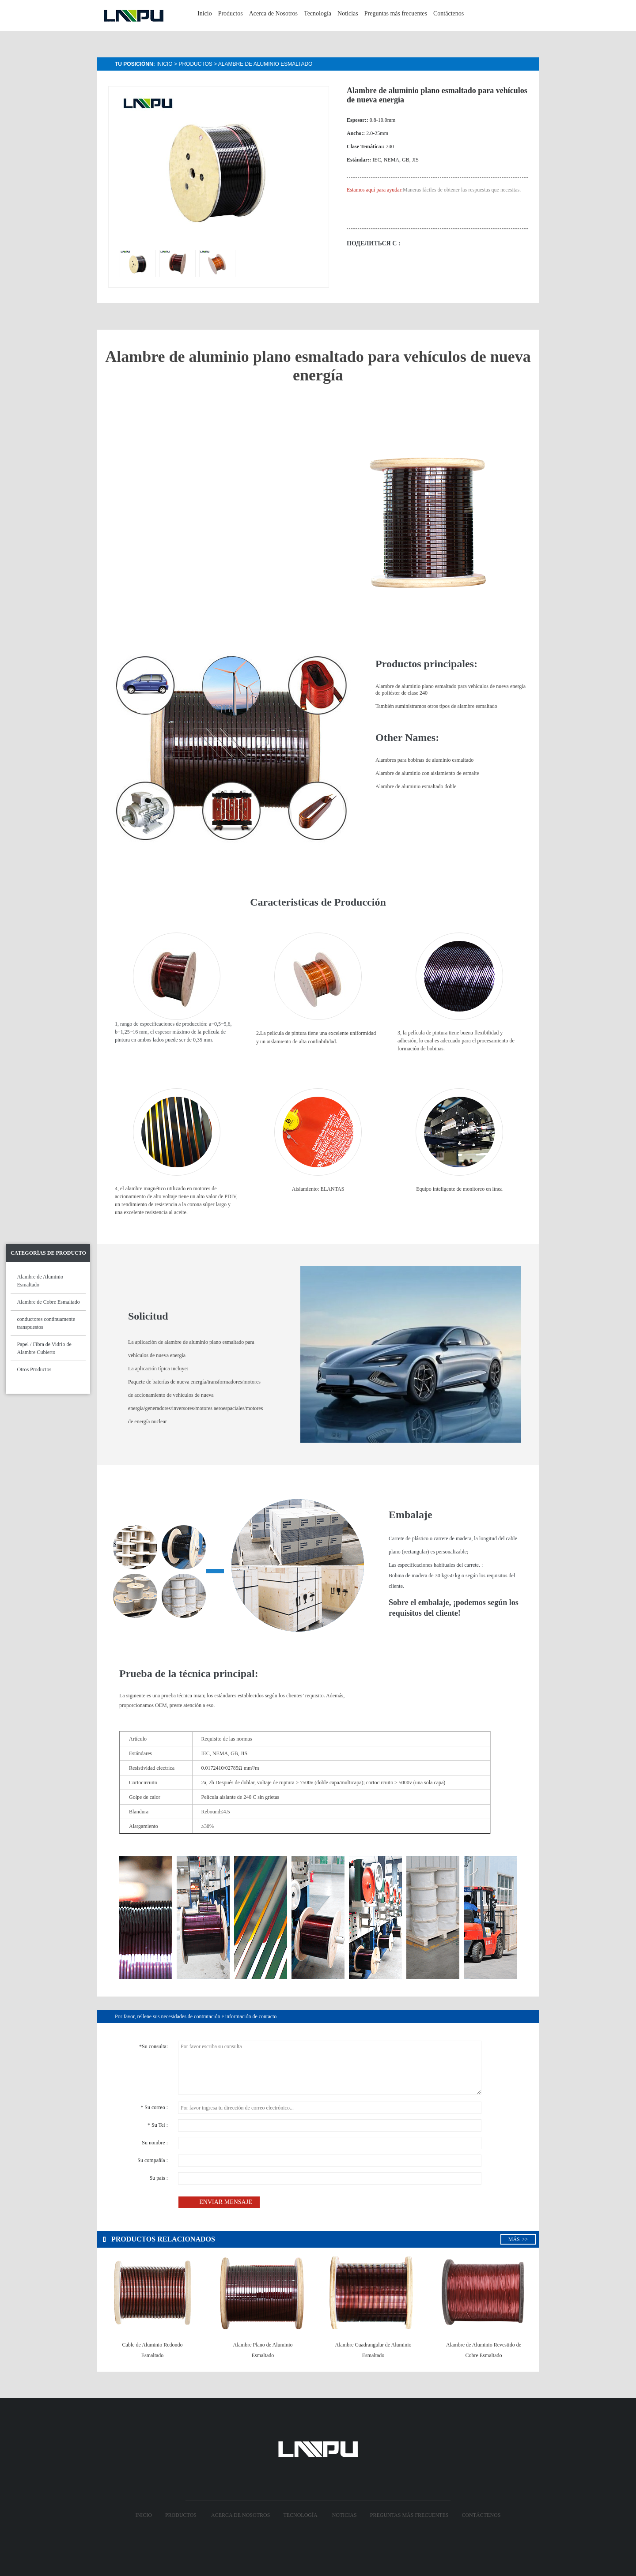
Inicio (204, 13)
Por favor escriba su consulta (329, 2068)
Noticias (347, 13)
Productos (230, 13)
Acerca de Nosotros (273, 13)
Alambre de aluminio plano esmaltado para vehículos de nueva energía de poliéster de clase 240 (450, 689)
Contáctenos (448, 13)
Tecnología (317, 13)
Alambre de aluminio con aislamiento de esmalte (427, 773)
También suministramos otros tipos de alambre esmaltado (436, 706)
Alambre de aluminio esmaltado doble (415, 786)
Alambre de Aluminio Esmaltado (265, 64)
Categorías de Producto (48, 1253)
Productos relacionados (159, 2239)
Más (518, 2239)
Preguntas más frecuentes (395, 13)
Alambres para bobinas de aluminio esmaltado (424, 760)
